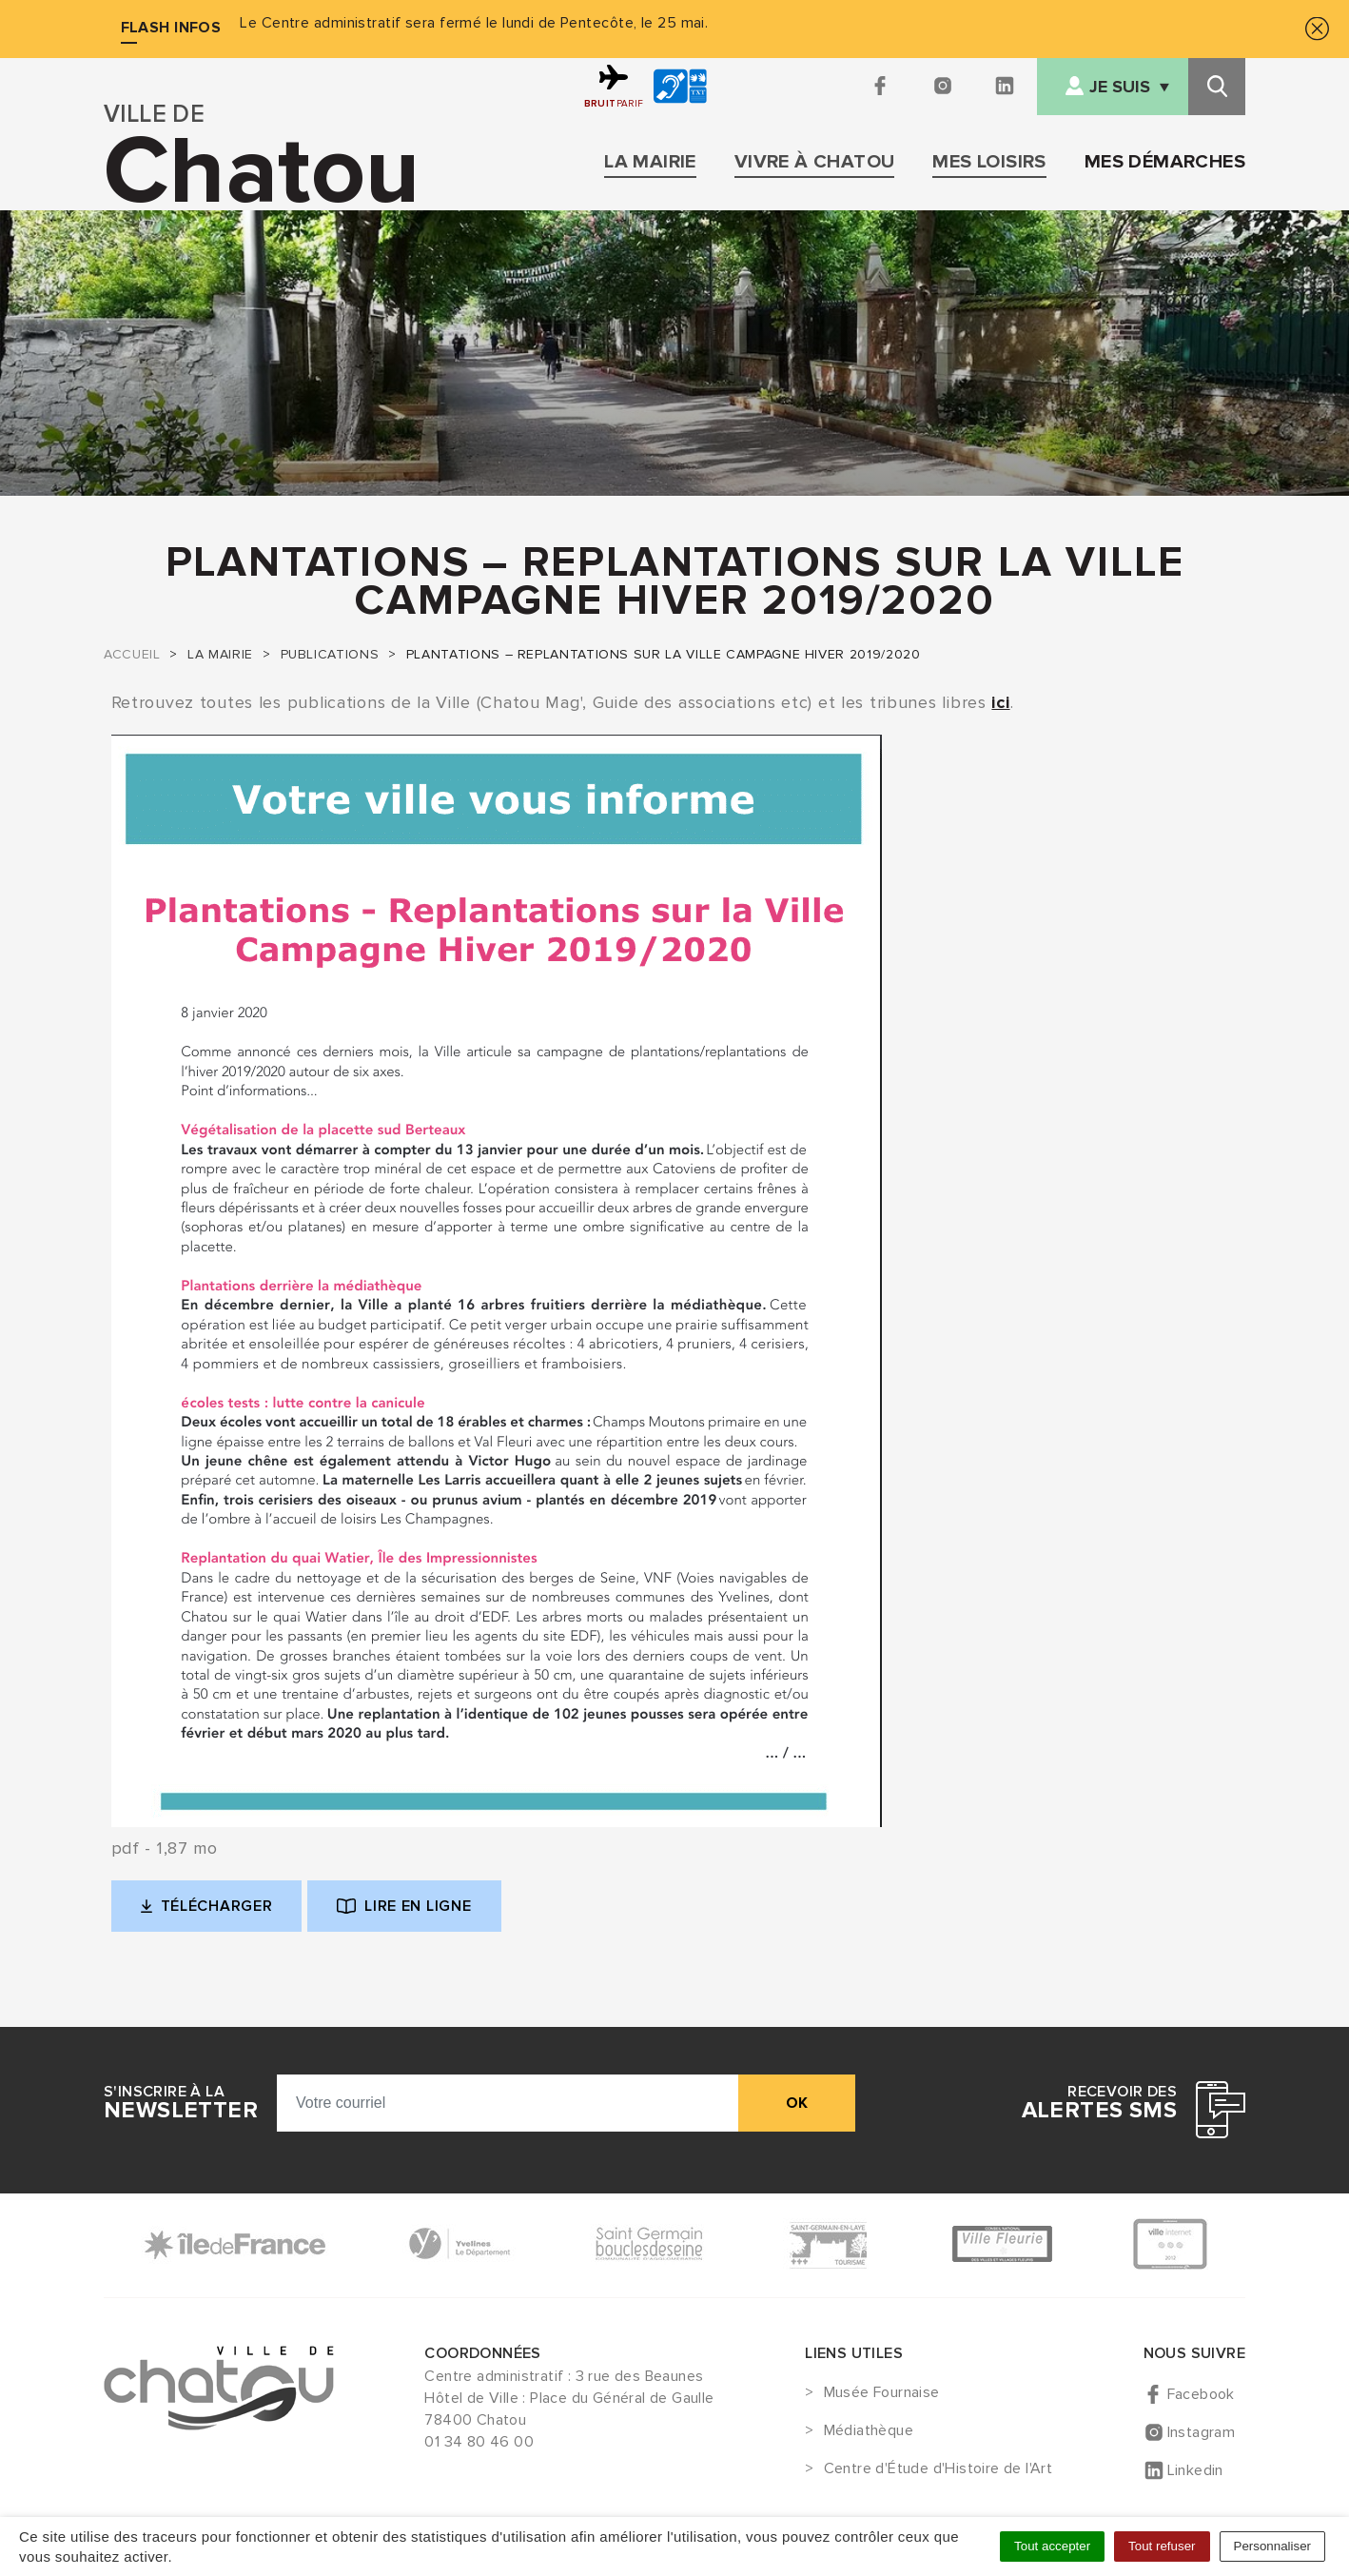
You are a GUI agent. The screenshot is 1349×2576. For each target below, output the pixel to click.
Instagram (1201, 2432)
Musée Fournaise (882, 2393)
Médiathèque (868, 2431)
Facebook (1201, 2394)
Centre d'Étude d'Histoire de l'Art (938, 2469)
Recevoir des (1099, 2103)
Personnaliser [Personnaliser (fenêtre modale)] (1273, 2546)
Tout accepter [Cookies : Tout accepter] (1052, 2546)
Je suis (1119, 87)
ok (797, 2103)
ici (1000, 702)
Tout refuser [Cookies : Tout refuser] (1161, 2546)
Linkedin (1195, 2470)
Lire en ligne (404, 1906)
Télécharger (222, 1911)
